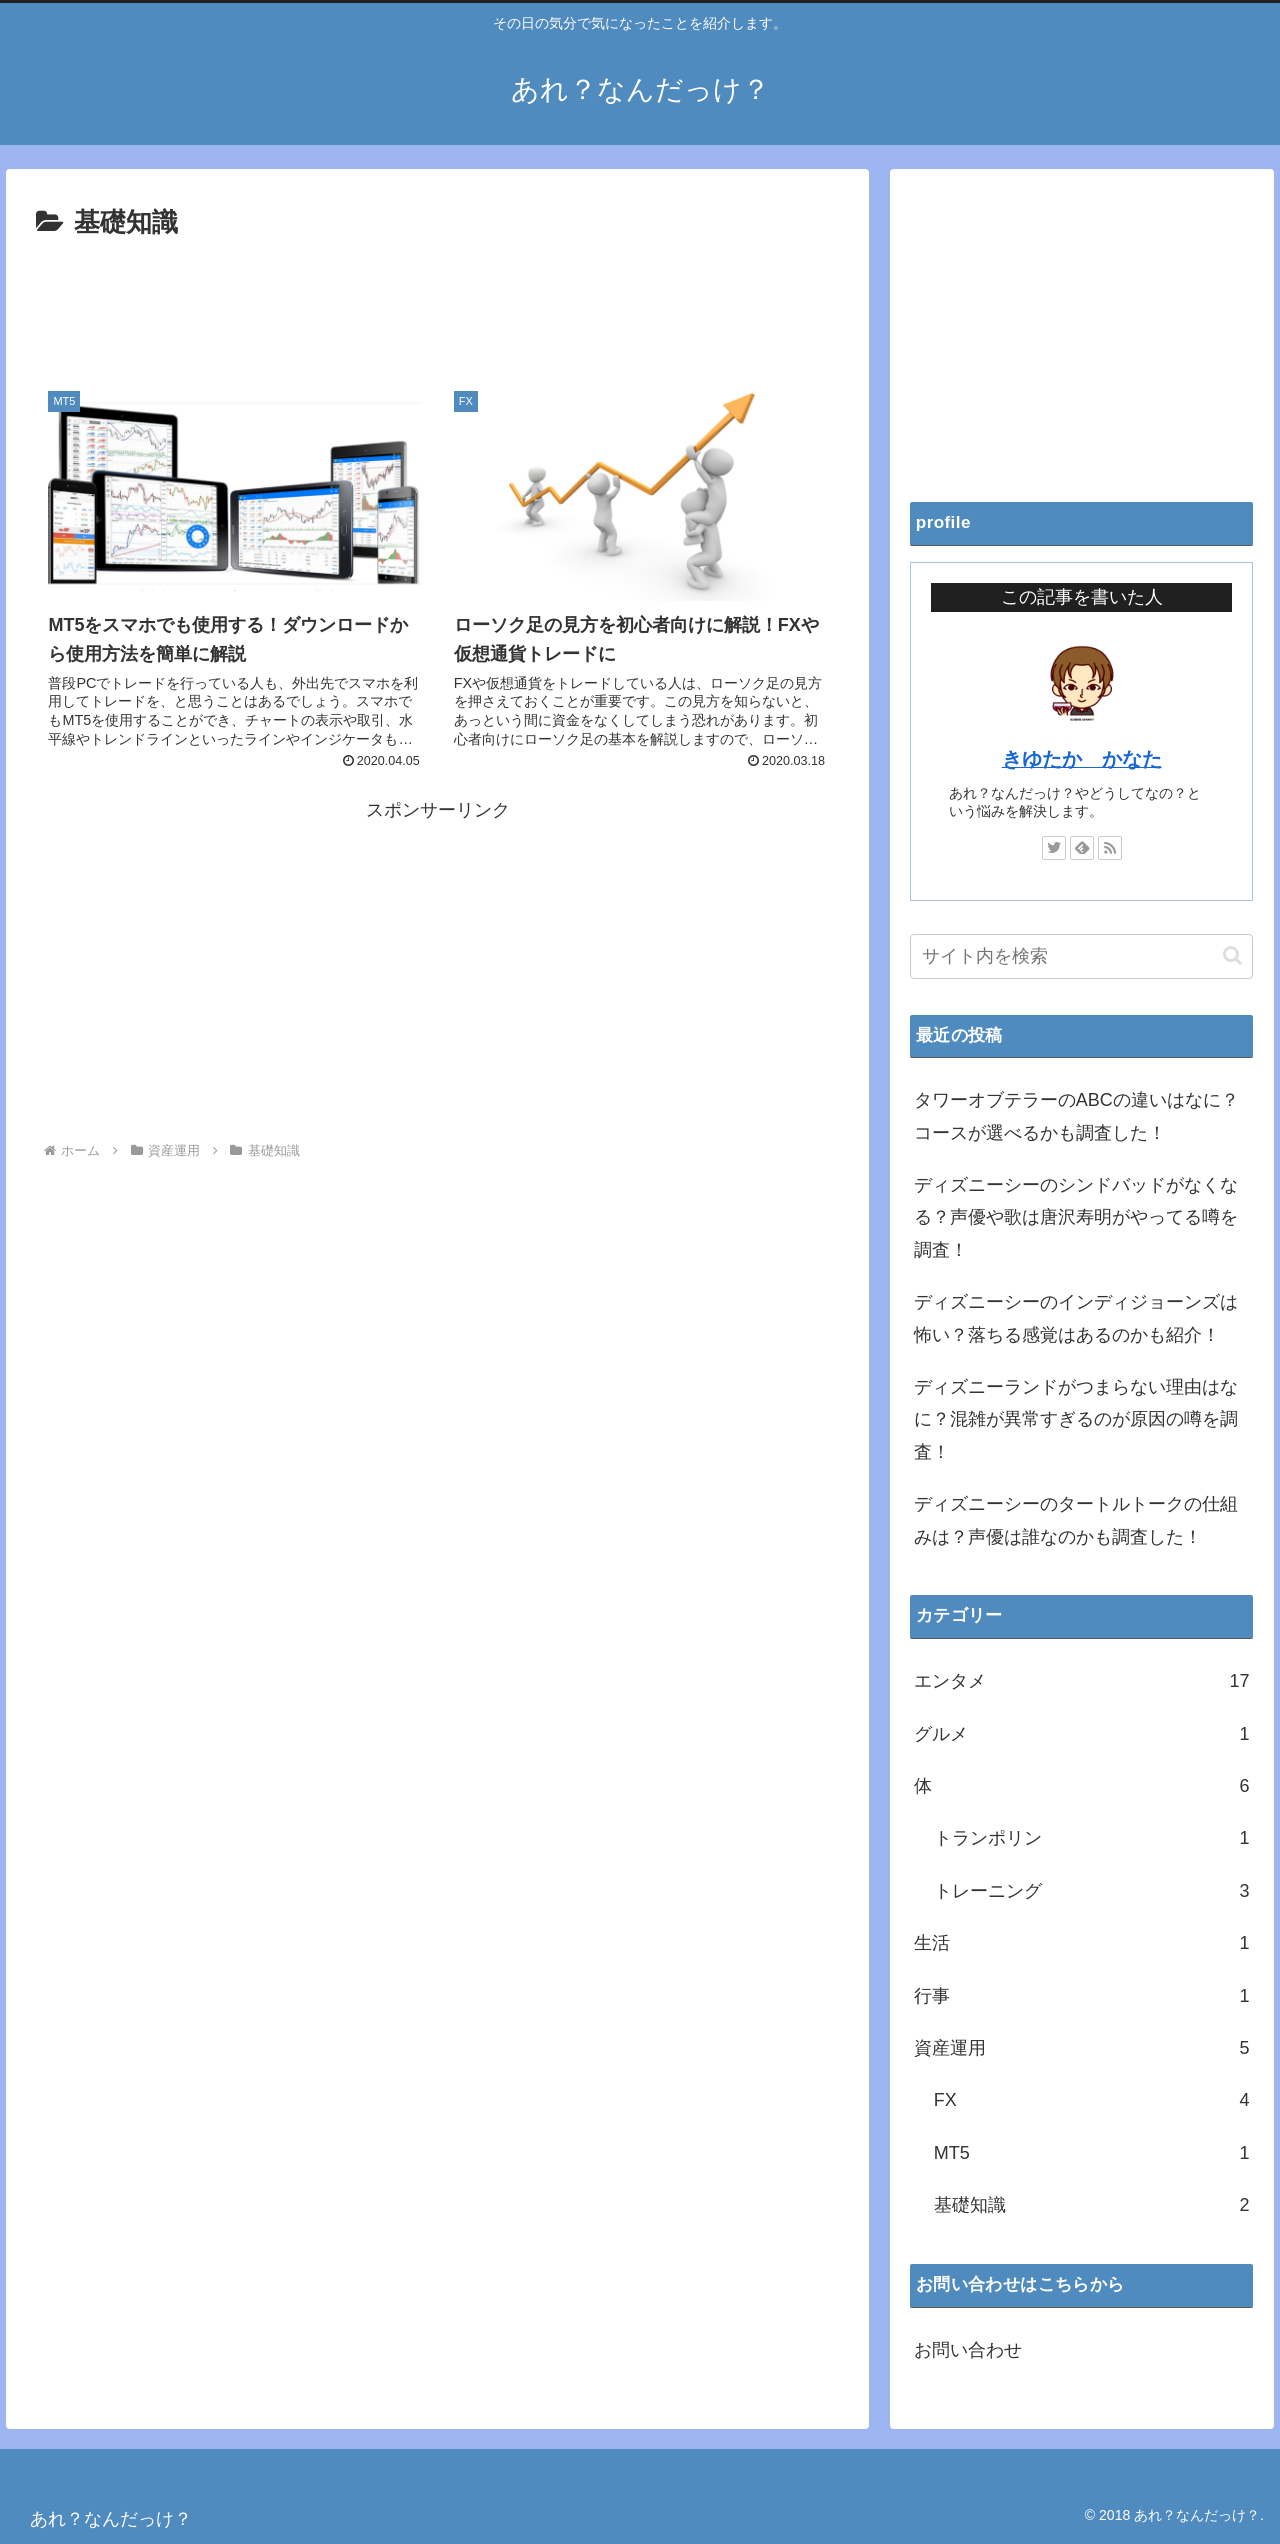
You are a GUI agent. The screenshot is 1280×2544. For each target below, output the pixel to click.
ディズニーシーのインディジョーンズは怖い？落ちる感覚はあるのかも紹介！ (1076, 1318)
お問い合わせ (968, 2350)
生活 (1082, 1943)
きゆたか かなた (1082, 759)
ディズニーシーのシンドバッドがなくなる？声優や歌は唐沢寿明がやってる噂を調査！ (1076, 1217)
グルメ (1082, 1734)
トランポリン (1092, 1838)
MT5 (1092, 2153)
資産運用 (1082, 2048)
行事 (1082, 1996)
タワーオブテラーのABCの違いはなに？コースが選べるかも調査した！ (1076, 1116)
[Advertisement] (437, 301)
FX (1092, 2100)
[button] (1232, 955)
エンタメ (1082, 1681)
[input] (1082, 956)
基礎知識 (1092, 2205)
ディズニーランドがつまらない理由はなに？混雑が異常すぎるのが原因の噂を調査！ (1076, 1419)
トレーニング (1092, 1891)
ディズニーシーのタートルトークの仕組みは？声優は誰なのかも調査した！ (1076, 1520)
